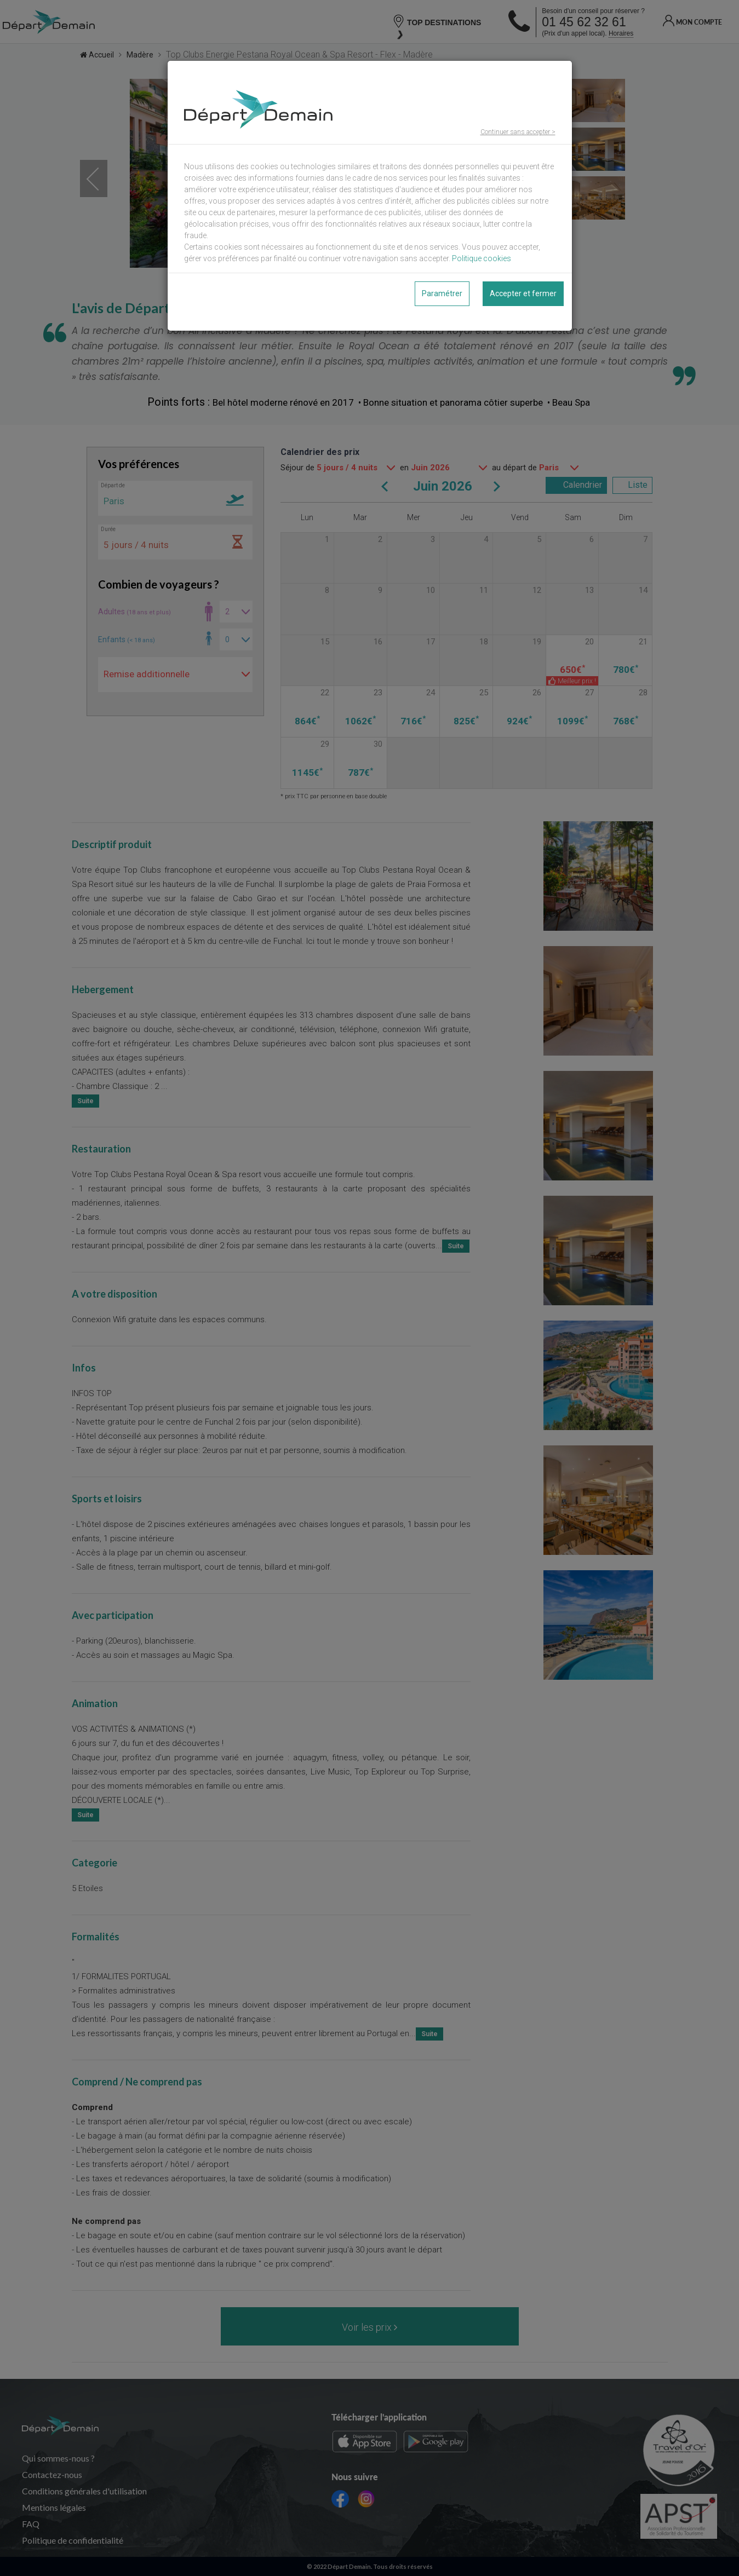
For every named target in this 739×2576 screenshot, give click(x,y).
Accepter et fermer (523, 293)
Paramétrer (442, 293)
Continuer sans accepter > (517, 132)
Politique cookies (481, 258)
